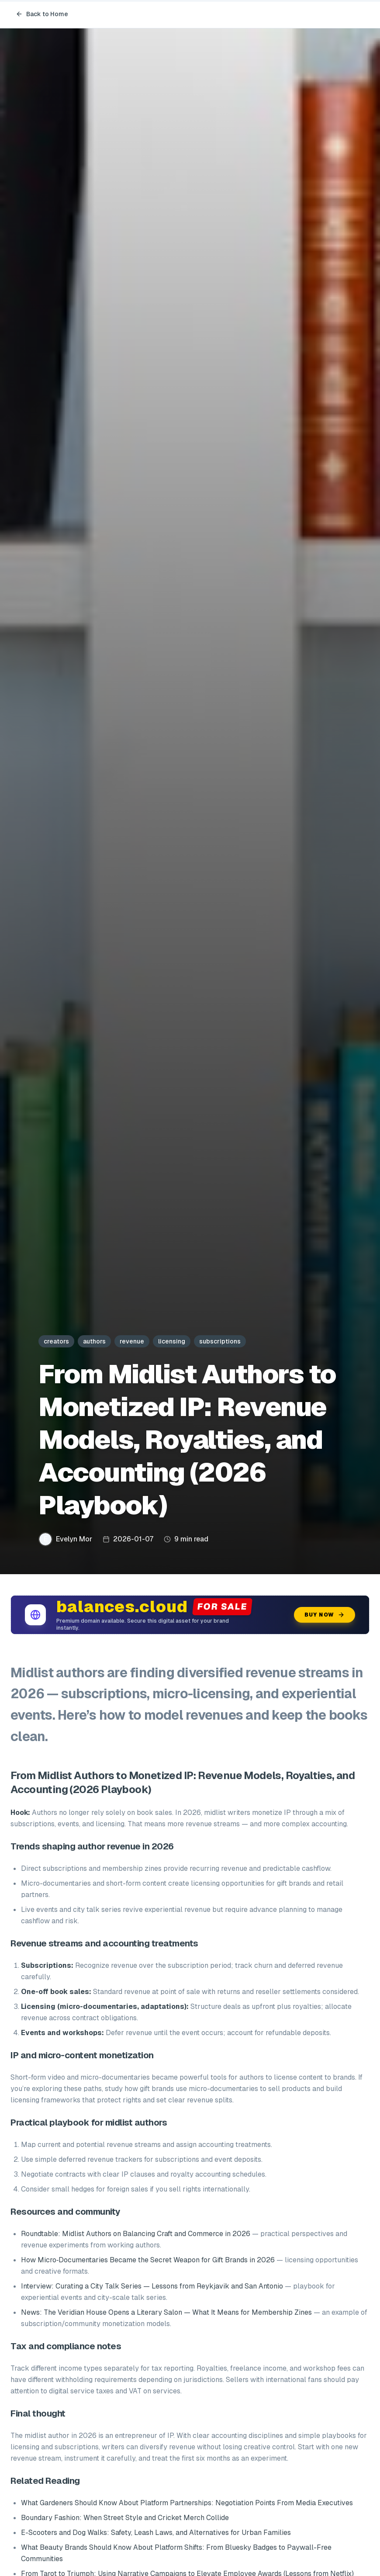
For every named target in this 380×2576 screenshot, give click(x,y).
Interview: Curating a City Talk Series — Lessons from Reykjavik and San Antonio (152, 2286)
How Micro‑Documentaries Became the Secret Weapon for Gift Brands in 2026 (148, 2259)
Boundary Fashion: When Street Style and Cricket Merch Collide (125, 2517)
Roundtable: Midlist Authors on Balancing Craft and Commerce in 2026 (135, 2233)
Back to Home (42, 14)
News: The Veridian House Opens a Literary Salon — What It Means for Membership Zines (166, 2312)
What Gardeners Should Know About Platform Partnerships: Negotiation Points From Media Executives (187, 2502)
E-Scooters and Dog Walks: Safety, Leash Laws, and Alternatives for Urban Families (156, 2532)
